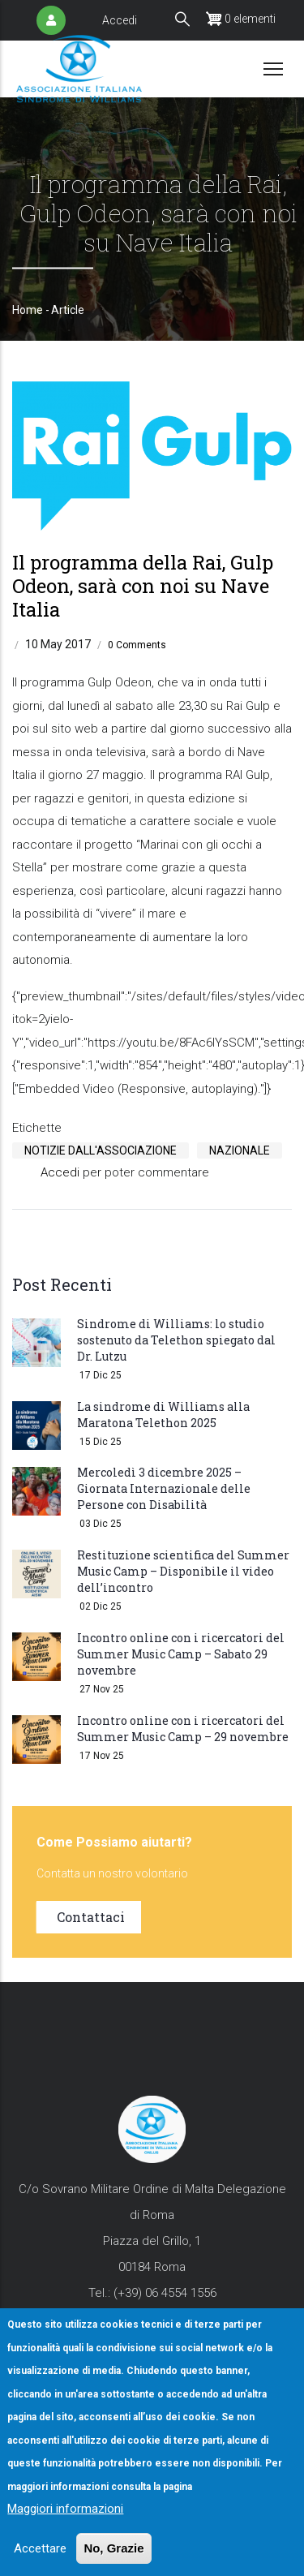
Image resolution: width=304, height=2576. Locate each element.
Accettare (40, 2548)
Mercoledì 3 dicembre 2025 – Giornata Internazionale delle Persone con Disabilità (163, 1488)
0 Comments (137, 645)
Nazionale (239, 1150)
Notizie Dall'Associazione (100, 1150)
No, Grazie (113, 2548)
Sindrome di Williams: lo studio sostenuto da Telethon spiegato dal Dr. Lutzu (176, 1340)
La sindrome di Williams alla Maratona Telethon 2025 (163, 1414)
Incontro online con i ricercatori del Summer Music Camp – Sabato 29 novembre (181, 1654)
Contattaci (91, 1916)
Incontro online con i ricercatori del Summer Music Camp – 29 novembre (183, 1728)
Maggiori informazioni (65, 2508)
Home (27, 309)
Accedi (119, 20)
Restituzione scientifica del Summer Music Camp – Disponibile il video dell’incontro (183, 1571)
